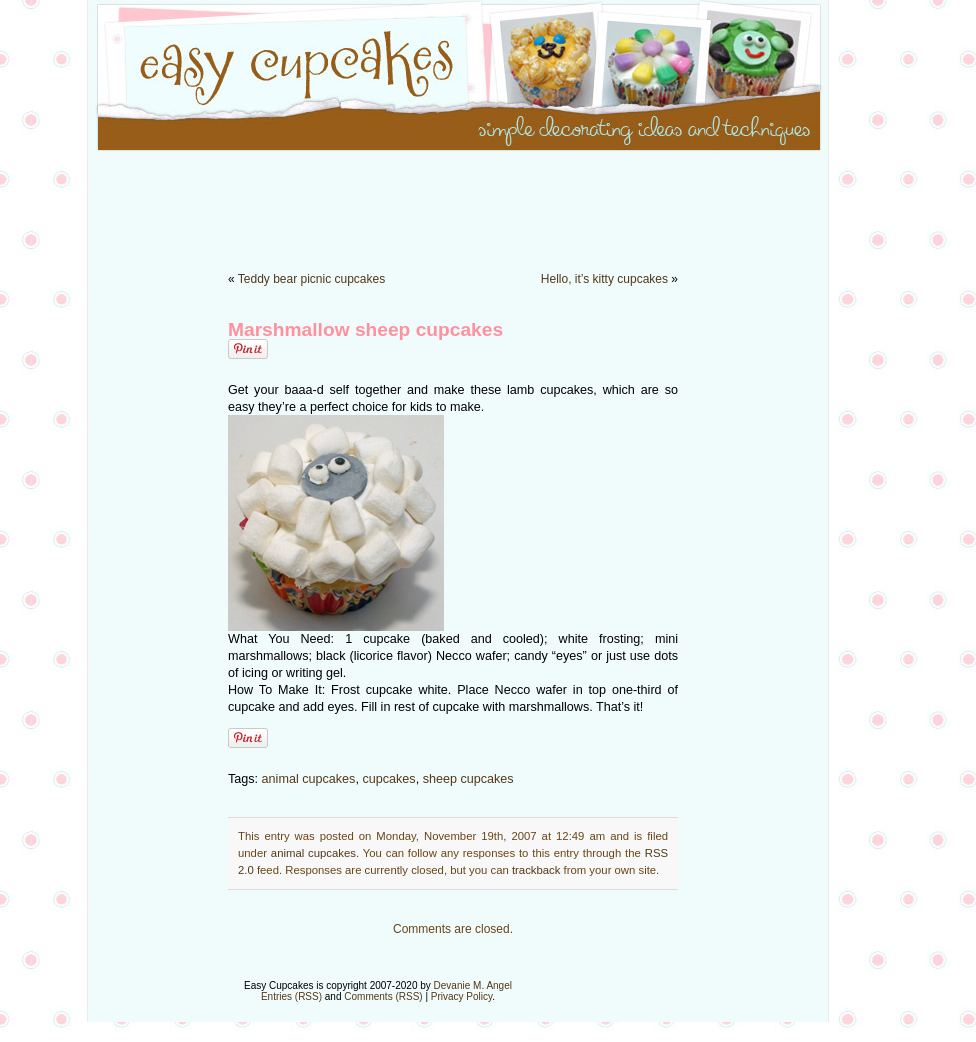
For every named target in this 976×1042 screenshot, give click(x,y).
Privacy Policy (462, 996)
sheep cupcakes (468, 779)
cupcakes (388, 779)
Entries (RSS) (291, 996)
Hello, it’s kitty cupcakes (604, 279)
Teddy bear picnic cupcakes (311, 279)
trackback (536, 870)
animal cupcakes (309, 779)
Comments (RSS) (383, 996)
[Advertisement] (488, 200)
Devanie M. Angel (473, 985)
